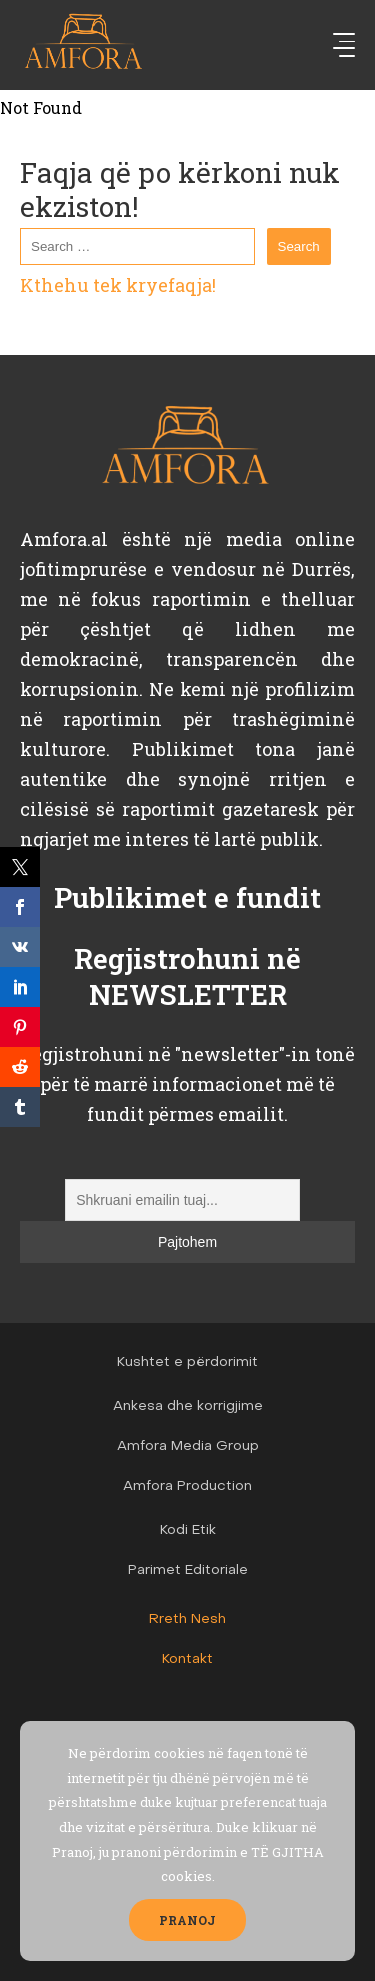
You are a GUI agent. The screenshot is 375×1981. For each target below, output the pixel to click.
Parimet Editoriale (188, 1570)
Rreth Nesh (187, 1619)
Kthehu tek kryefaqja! (118, 285)
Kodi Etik (188, 1530)
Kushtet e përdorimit (187, 1362)
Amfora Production (187, 1486)
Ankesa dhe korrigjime (188, 1406)
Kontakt (187, 1659)
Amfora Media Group (188, 1446)
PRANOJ (187, 1920)
